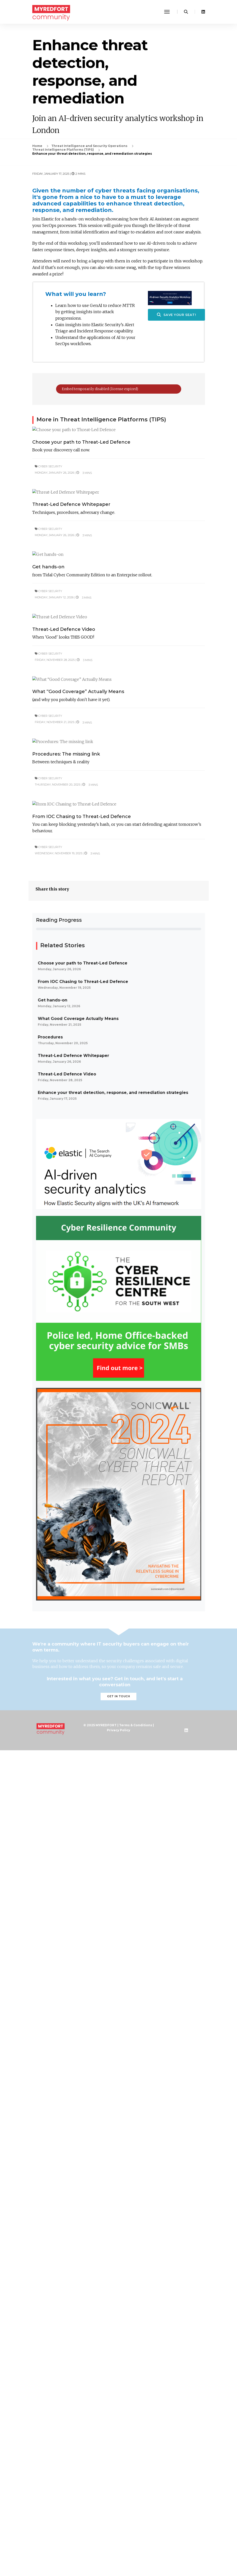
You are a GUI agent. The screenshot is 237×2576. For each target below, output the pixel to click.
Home (37, 146)
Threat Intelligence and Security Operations (89, 146)
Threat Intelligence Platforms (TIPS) (63, 149)
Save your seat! (176, 315)
